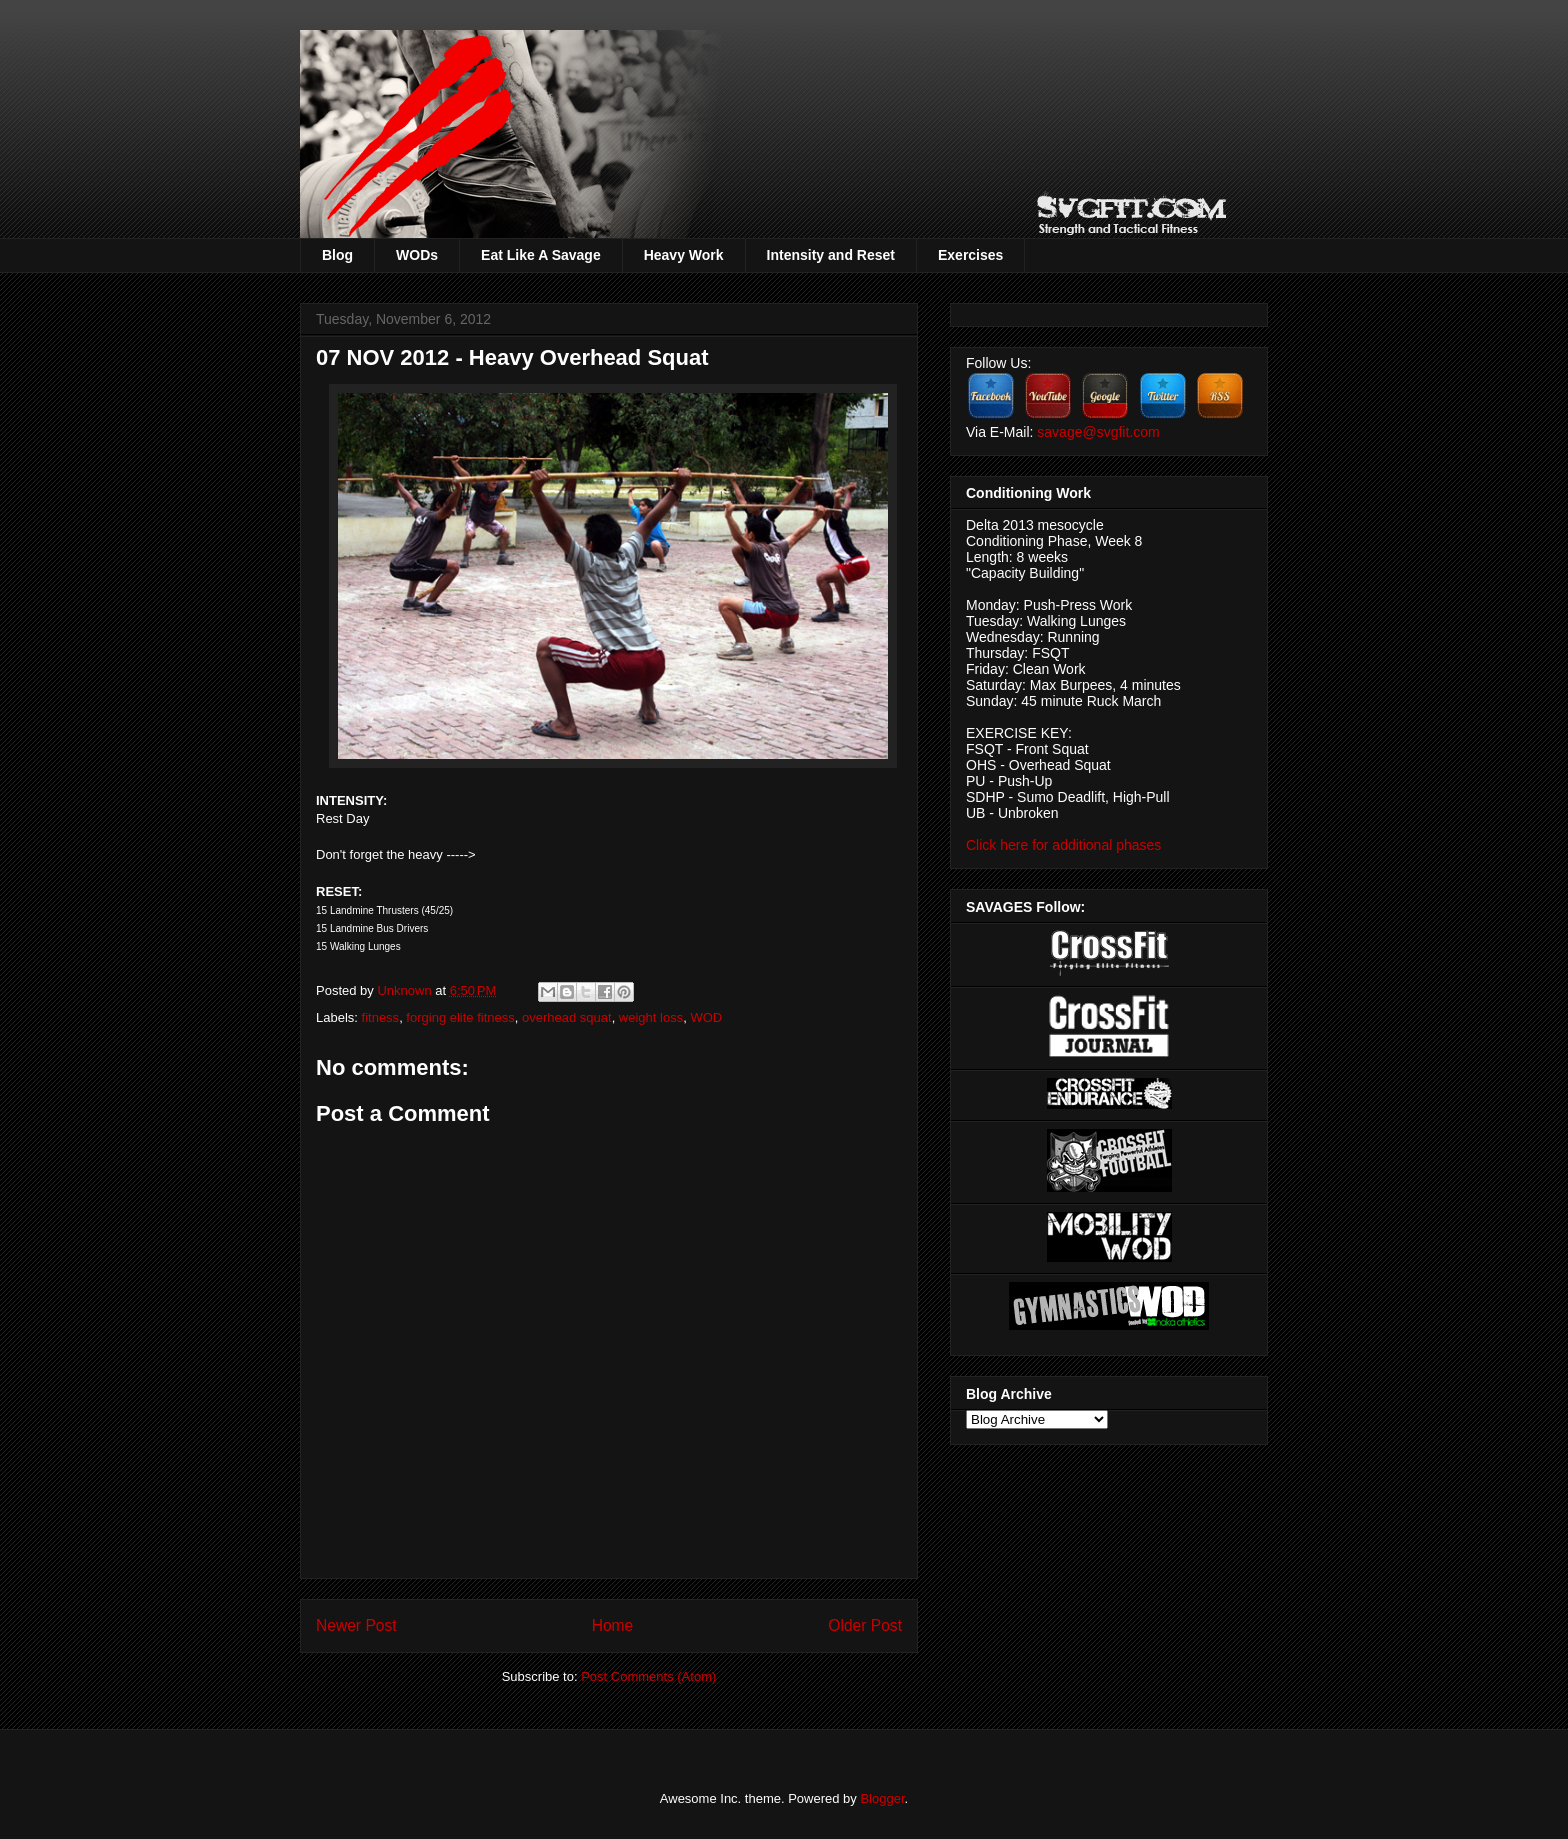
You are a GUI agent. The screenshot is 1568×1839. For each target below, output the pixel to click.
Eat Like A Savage (541, 255)
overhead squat (567, 1017)
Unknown (406, 990)
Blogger (882, 1798)
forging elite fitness (460, 1017)
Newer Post (356, 1625)
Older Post (865, 1625)
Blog (337, 255)
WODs (417, 255)
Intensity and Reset (831, 255)
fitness (381, 1017)
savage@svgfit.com (1098, 432)
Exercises (970, 255)
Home (613, 1625)
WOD (706, 1017)
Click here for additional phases (1063, 845)
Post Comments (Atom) (648, 1676)
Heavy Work (684, 255)
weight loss (651, 1017)
